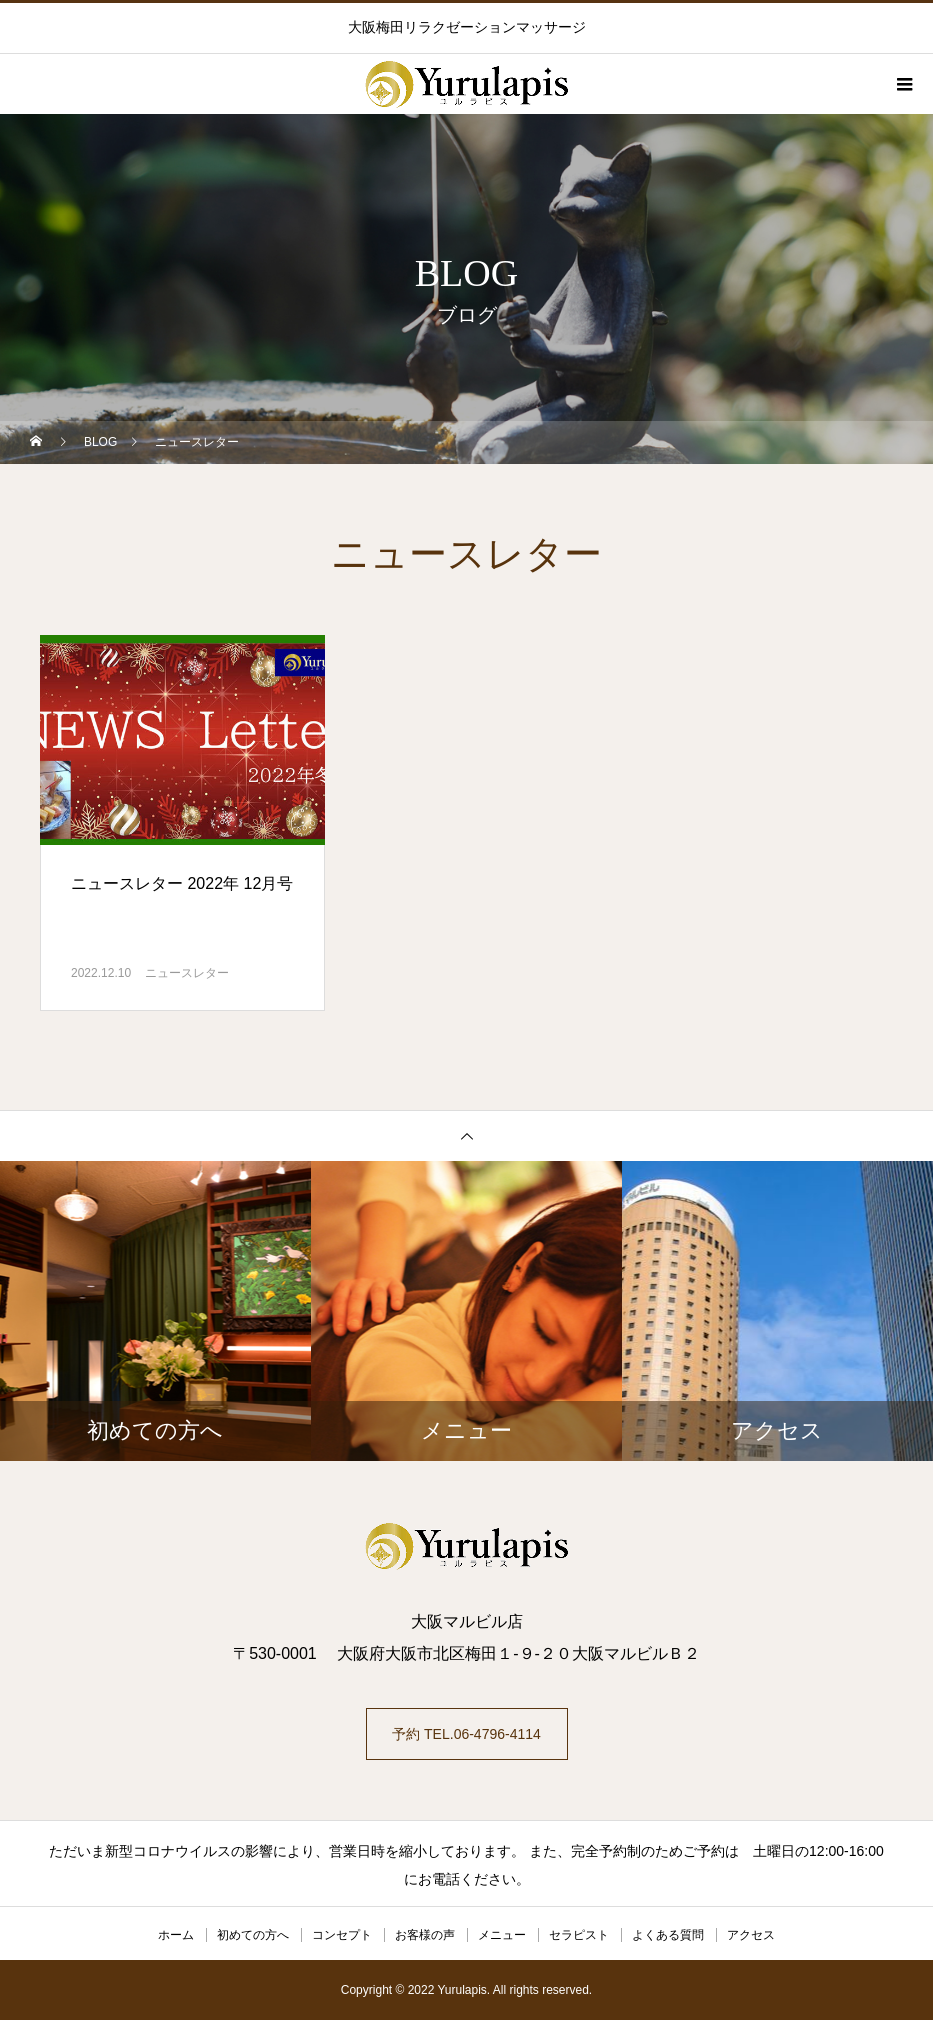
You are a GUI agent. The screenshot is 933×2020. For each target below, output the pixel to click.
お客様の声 (425, 1935)
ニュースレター (187, 973)
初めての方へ (253, 1935)
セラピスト (579, 1935)
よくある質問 (668, 1935)
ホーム (176, 1935)
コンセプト (342, 1935)
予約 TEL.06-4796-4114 (466, 1734)
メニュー (502, 1935)
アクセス (751, 1935)
